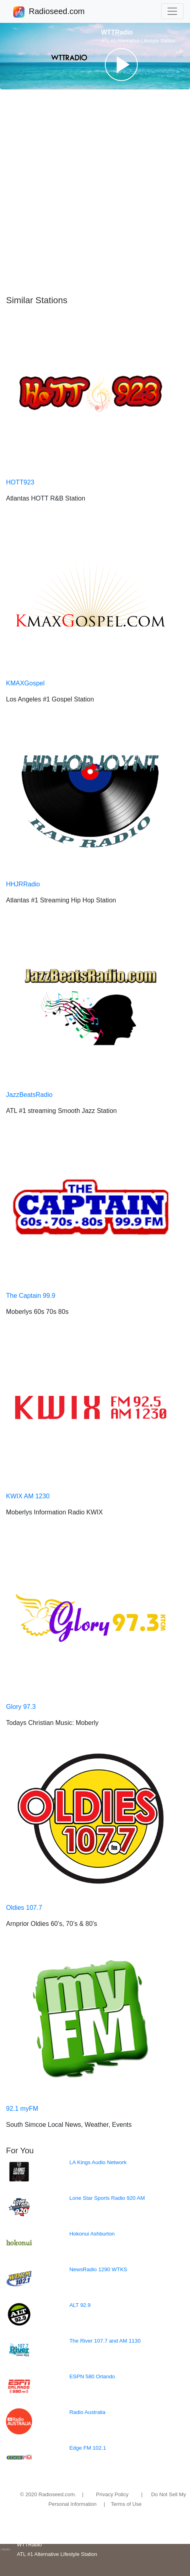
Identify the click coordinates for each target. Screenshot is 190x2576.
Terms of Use (126, 2504)
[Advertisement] (95, 192)
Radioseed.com (56, 12)
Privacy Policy (112, 2494)
